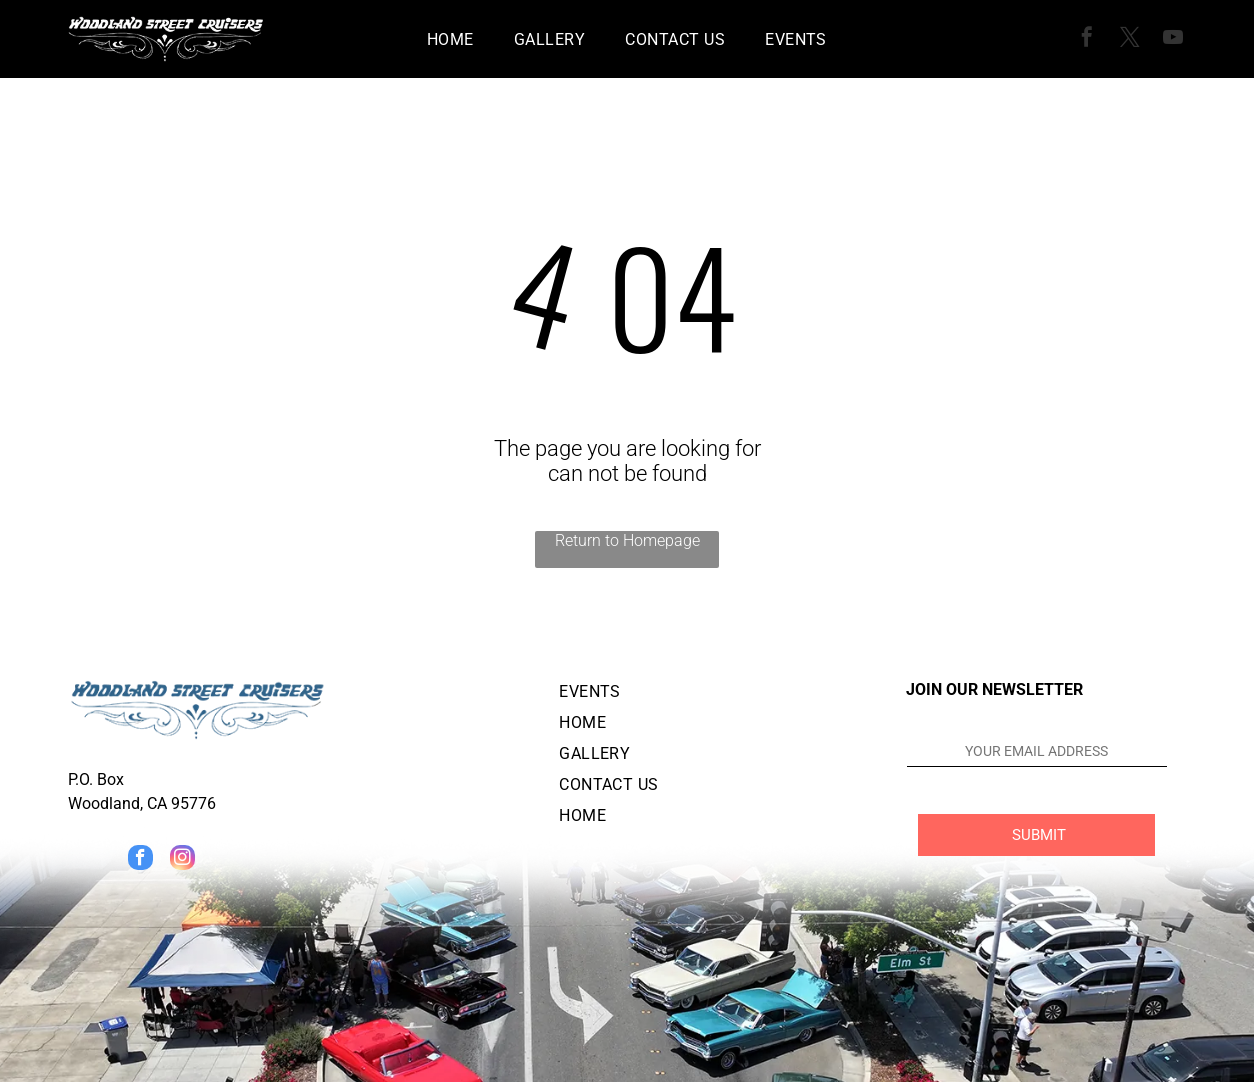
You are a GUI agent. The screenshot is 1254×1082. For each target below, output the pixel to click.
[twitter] (1130, 39)
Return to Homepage (627, 540)
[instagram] (182, 860)
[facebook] (1087, 39)
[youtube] (1173, 39)
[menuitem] (450, 38)
